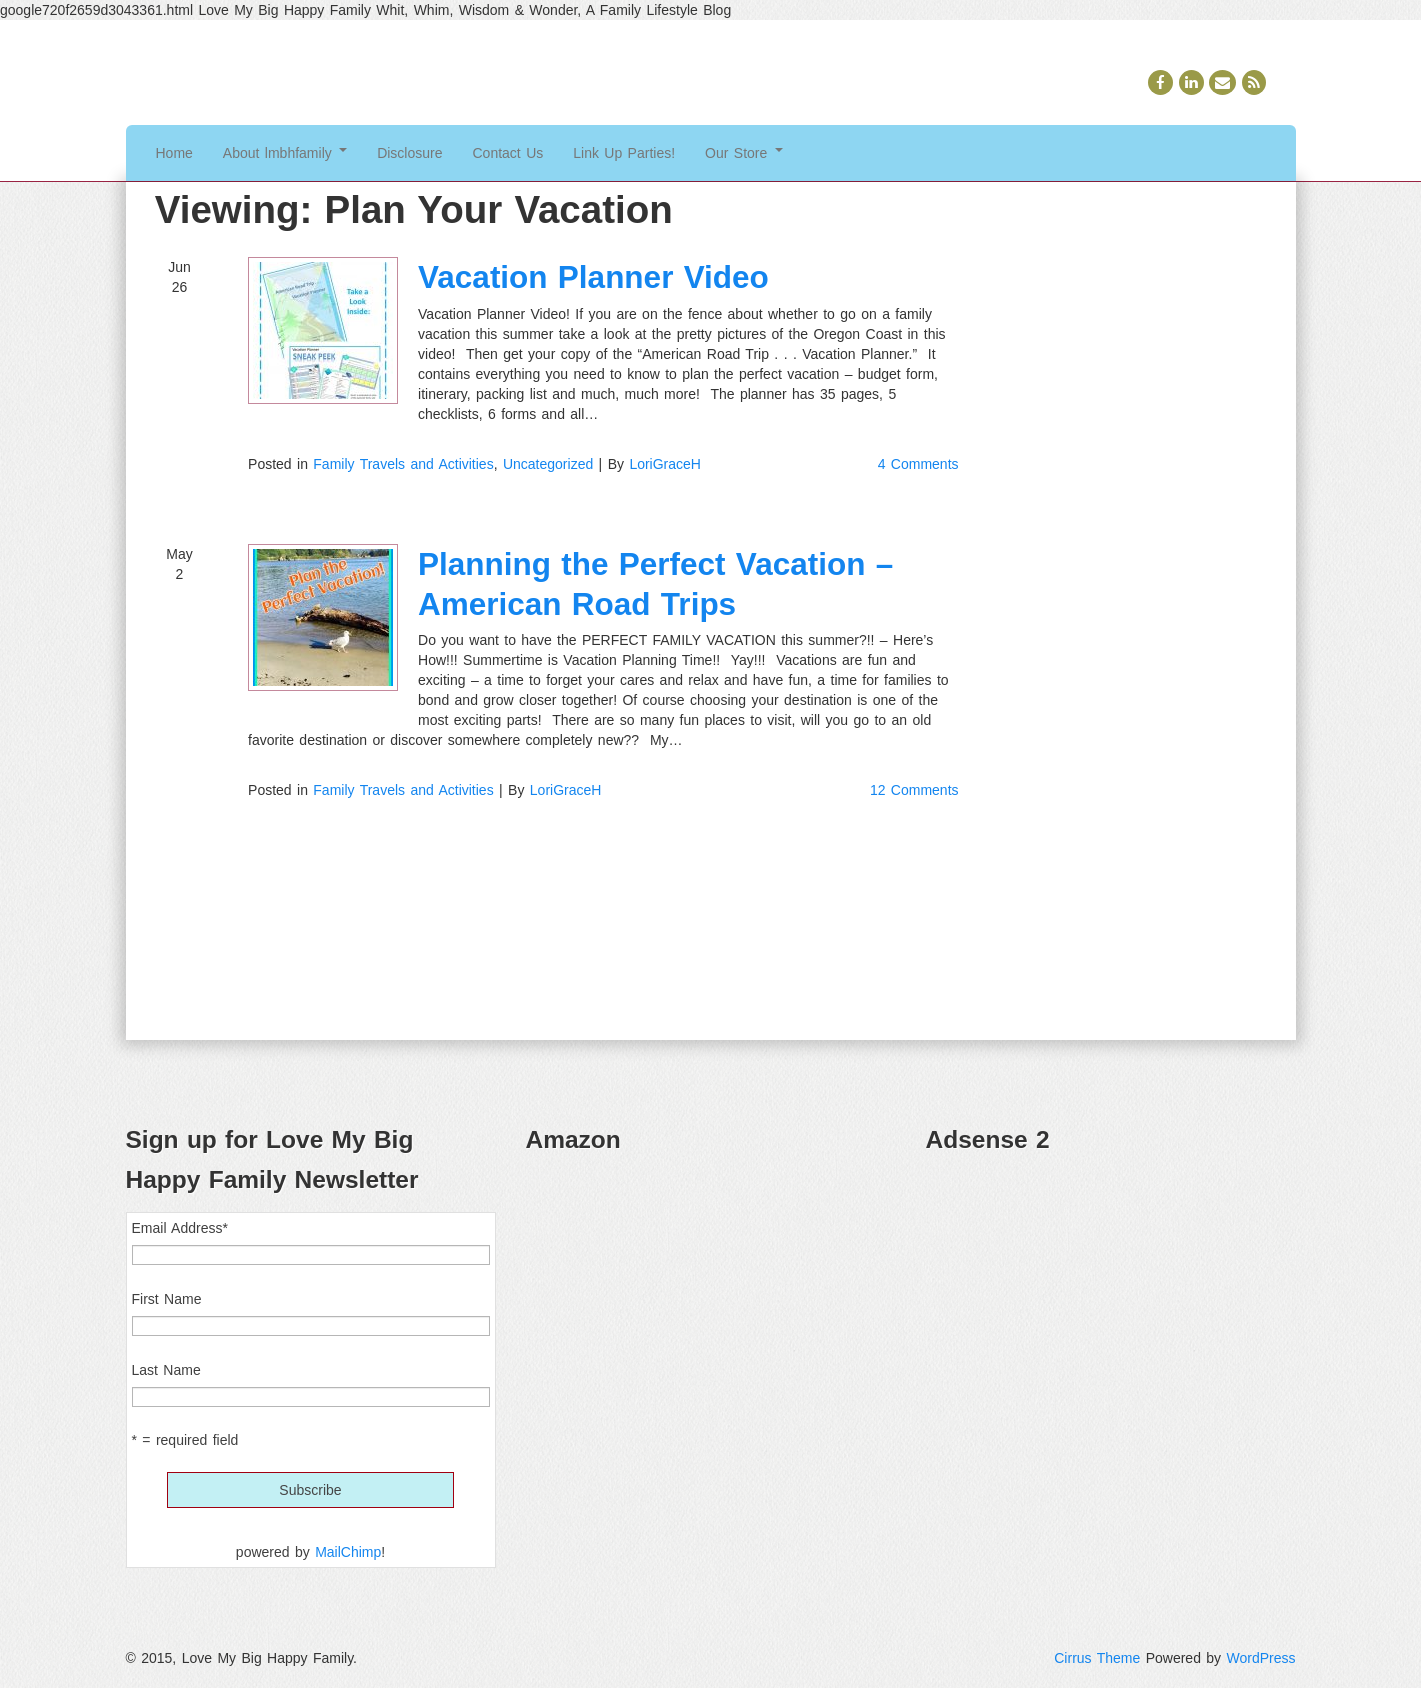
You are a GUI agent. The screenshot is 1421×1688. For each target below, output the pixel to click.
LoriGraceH (665, 464)
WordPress (1261, 1658)
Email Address (180, 1228)
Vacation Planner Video (593, 277)
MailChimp (348, 1552)
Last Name (166, 1370)
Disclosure (409, 153)
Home (174, 153)
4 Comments (918, 464)
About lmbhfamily (285, 153)
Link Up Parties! (624, 153)
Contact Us (508, 153)
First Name (167, 1299)
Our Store (744, 153)
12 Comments (914, 790)
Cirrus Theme (1097, 1658)
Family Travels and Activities (403, 464)
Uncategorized (548, 464)
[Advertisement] (1111, 1312)
